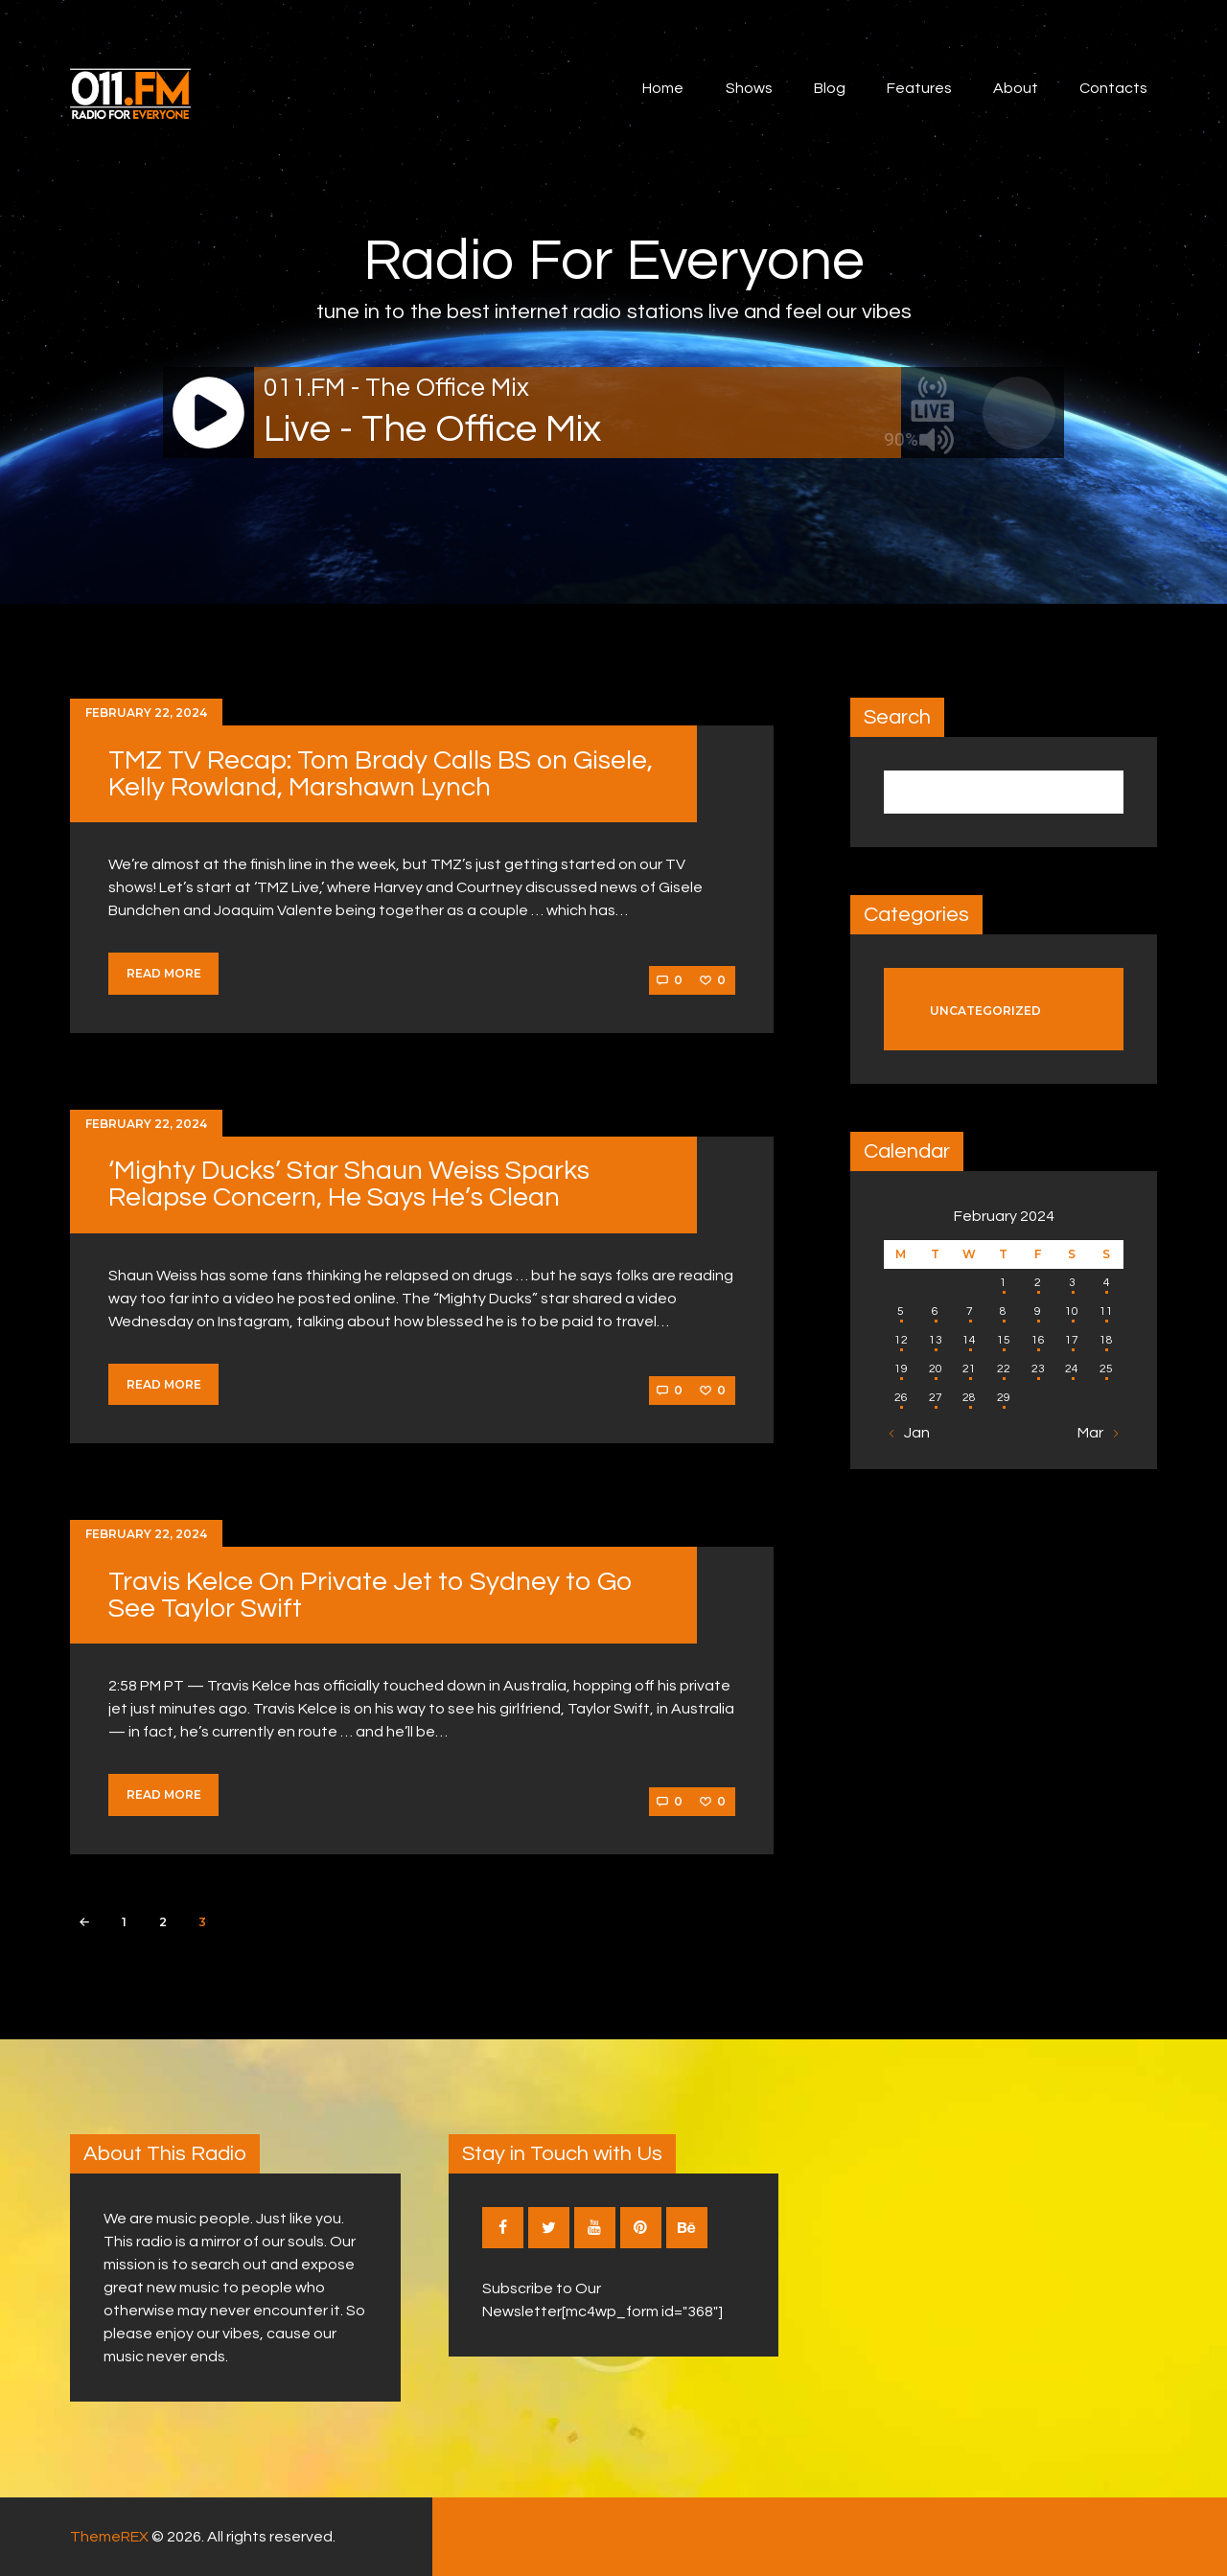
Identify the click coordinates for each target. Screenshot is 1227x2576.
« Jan (911, 1432)
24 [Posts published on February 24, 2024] (1071, 1369)
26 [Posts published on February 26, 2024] (901, 1398)
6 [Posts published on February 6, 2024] (935, 1311)
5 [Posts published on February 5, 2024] (900, 1311)
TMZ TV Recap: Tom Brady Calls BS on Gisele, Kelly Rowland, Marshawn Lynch (380, 774)
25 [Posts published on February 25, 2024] (1106, 1369)
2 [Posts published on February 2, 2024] (1037, 1282)
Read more (164, 973)
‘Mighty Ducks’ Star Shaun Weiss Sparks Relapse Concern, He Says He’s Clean (349, 1184)
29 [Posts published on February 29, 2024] (1003, 1398)
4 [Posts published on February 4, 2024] (1106, 1282)
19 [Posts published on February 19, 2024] (901, 1369)
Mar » (1095, 1432)
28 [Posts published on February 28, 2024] (969, 1398)
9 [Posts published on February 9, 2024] (1037, 1311)
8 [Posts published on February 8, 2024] (1003, 1311)
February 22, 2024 (146, 712)
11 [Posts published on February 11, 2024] (1106, 1311)
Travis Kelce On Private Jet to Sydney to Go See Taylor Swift (370, 1595)
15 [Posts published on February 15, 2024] (1003, 1340)
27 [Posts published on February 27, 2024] (935, 1398)
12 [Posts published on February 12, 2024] (901, 1340)
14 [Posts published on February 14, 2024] (969, 1340)
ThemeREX (109, 2536)
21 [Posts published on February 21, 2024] (969, 1369)
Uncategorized (985, 1010)
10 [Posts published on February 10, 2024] (1071, 1311)
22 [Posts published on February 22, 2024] (1003, 1369)
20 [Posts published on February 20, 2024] (935, 1369)
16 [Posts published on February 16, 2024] (1038, 1340)
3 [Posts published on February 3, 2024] (1072, 1282)
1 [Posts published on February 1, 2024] (1003, 1282)
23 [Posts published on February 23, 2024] (1038, 1369)
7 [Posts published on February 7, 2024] (969, 1311)
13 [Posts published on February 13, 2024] (935, 1340)
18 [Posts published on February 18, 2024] (1106, 1340)
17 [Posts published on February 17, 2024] (1071, 1340)
